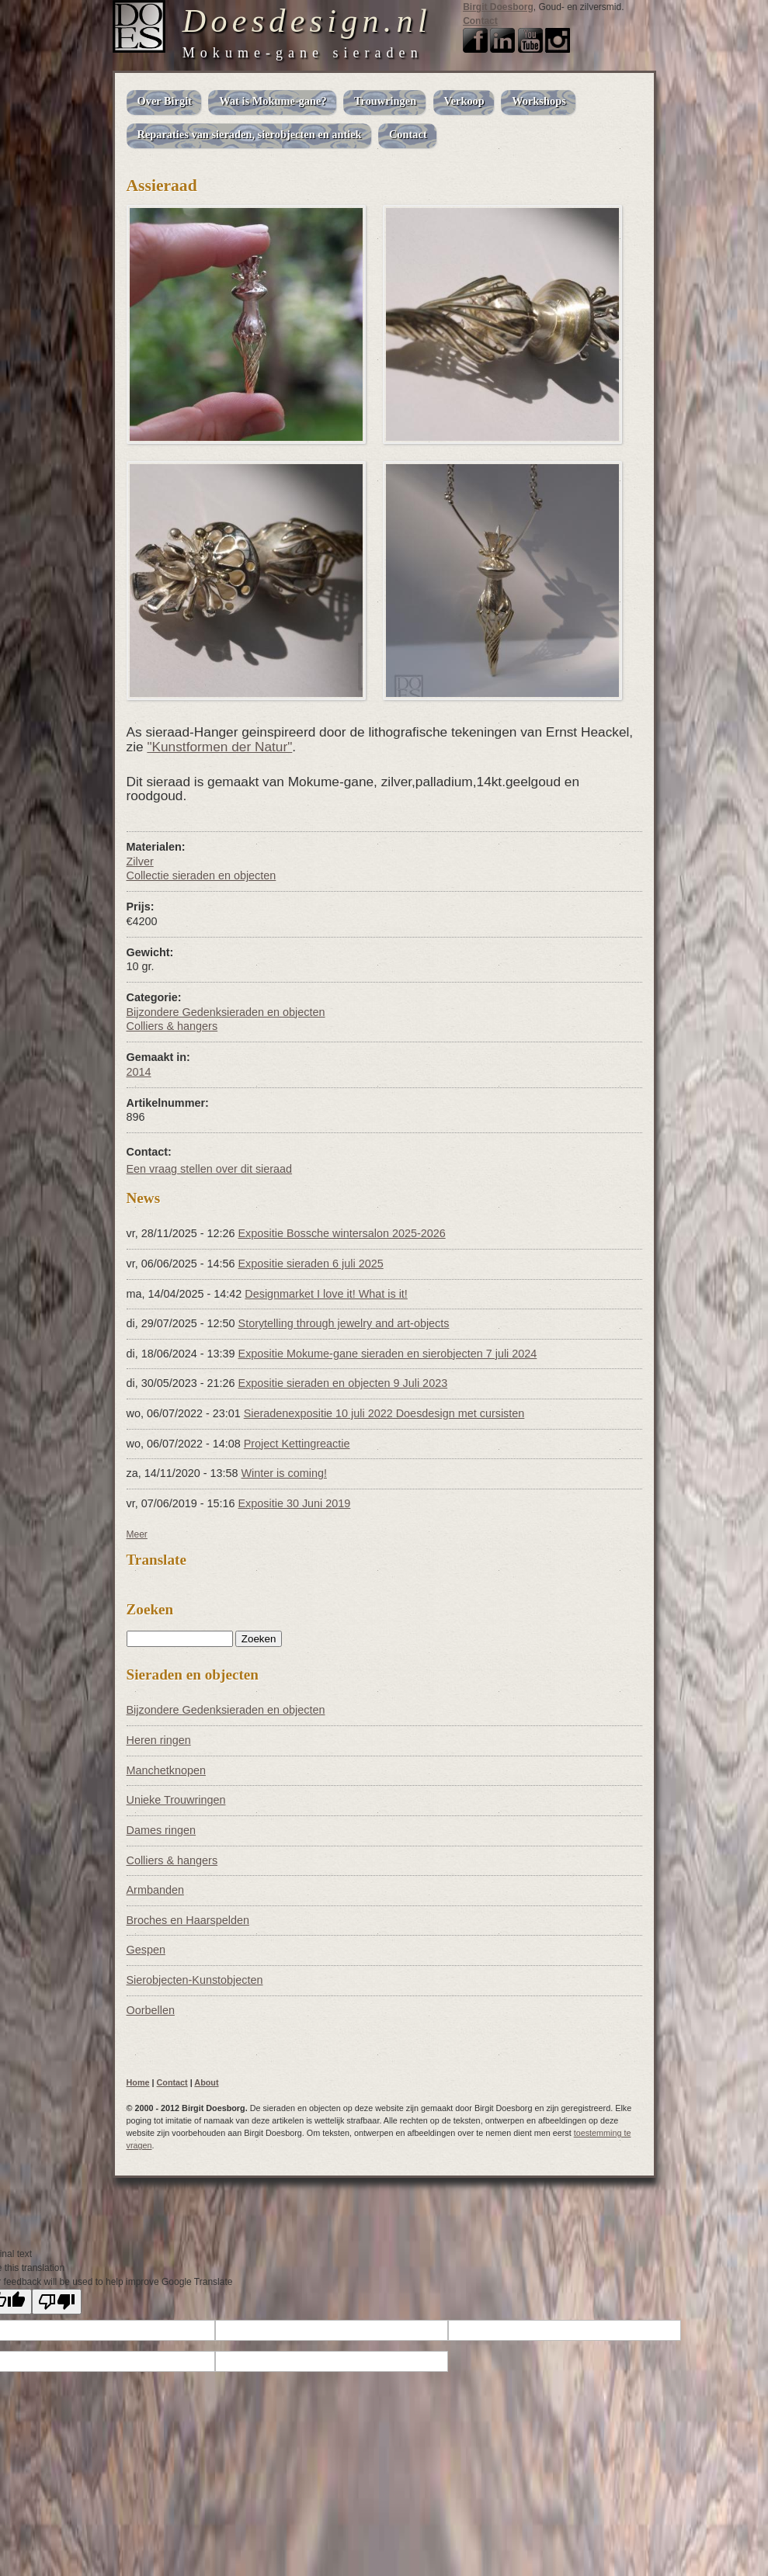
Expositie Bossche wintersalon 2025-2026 (342, 1233)
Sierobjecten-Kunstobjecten (195, 1980)
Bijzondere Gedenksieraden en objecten (226, 1012)
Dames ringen (161, 1830)
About (206, 2082)
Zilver (140, 861)
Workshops (539, 101)
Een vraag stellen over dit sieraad (210, 1169)
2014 (139, 1072)
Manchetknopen (166, 1770)
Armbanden (155, 1890)
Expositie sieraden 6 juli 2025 (311, 1263)
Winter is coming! (284, 1473)
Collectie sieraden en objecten (201, 875)
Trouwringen (385, 101)
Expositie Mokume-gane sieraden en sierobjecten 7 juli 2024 (387, 1353)
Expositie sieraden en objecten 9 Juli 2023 (343, 1383)
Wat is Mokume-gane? (272, 101)
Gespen (146, 1949)
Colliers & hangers (172, 1026)
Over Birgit (164, 101)
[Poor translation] (57, 2301)
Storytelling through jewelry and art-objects (344, 1323)
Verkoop (464, 101)
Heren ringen (159, 1740)
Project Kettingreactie (297, 1443)
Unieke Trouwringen (176, 1800)
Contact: (149, 1152)
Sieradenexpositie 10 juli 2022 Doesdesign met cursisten (384, 1413)
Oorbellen (151, 2010)
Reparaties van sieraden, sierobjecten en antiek (249, 134)
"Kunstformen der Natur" (219, 746)
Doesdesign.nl (307, 21)
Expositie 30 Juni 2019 (294, 1503)
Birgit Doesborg (498, 7)
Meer (137, 1534)
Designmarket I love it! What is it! (326, 1294)
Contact (480, 21)
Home (138, 2082)
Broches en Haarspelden (188, 1920)
